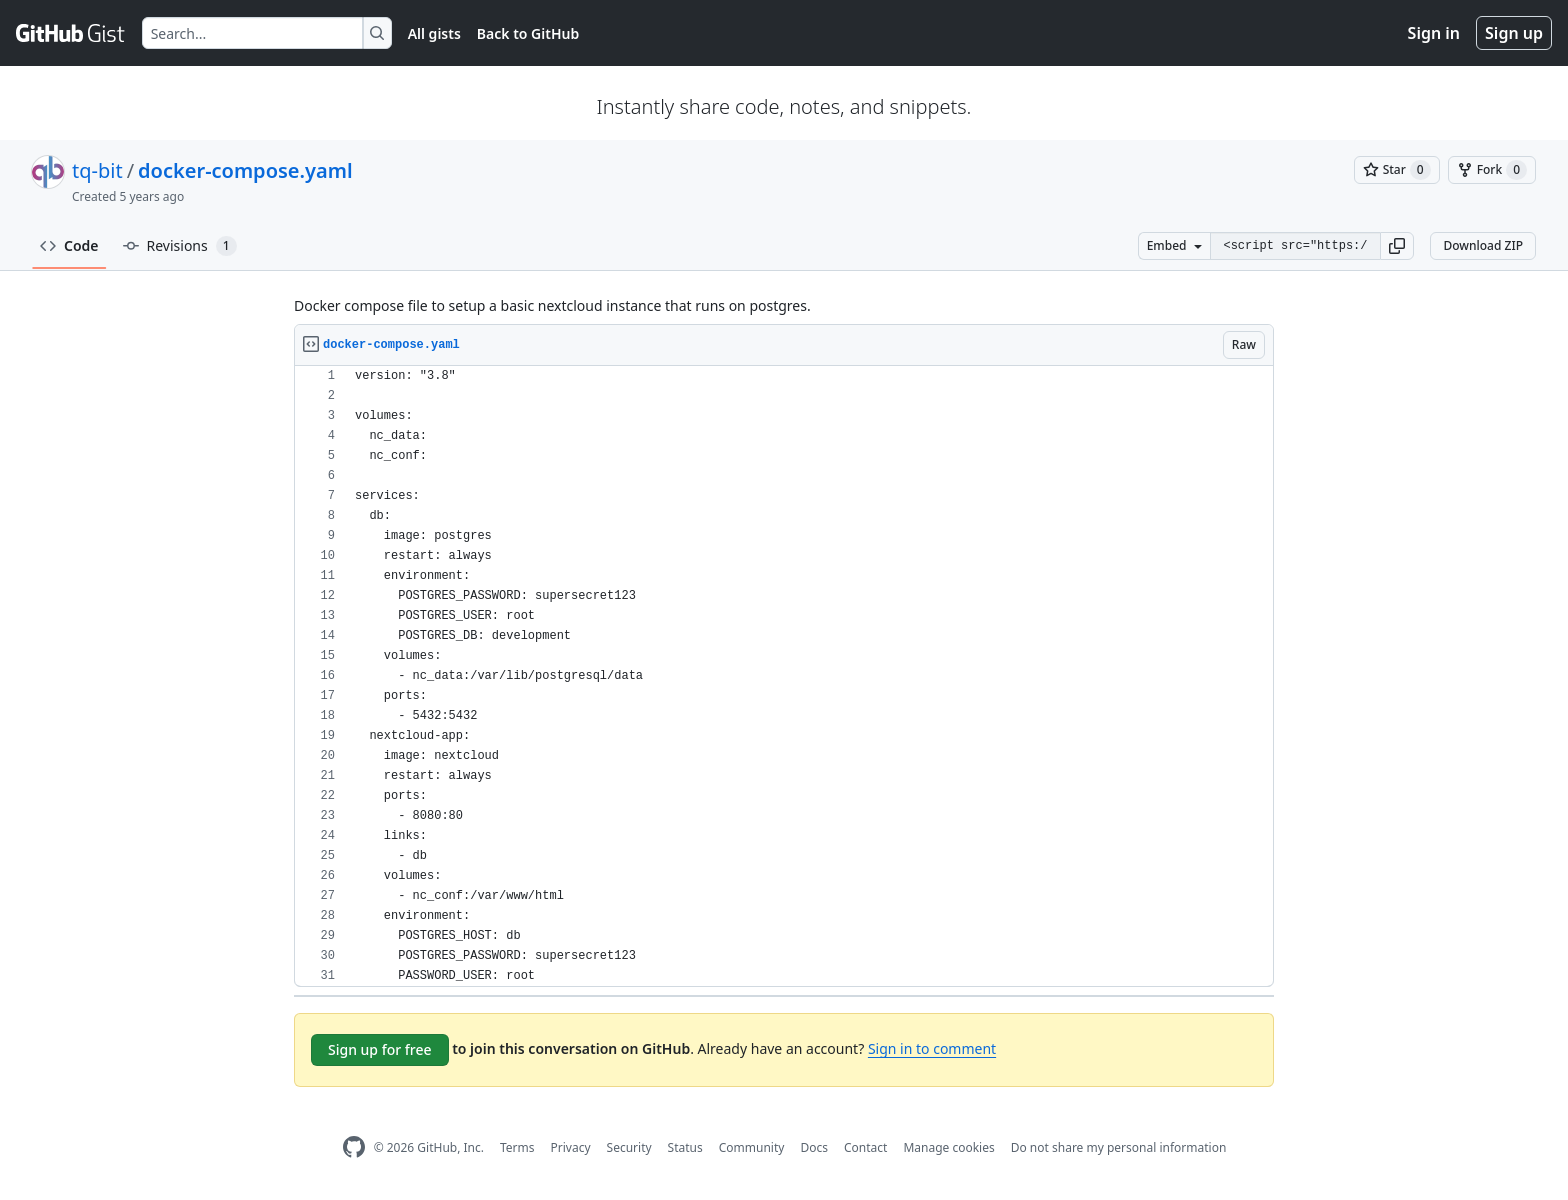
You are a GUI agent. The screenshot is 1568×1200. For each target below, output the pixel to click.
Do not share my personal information (1119, 1147)
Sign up (1514, 33)
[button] (1397, 246)
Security (629, 1147)
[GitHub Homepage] (354, 1147)
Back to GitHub (528, 33)
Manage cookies (948, 1147)
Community (752, 1147)
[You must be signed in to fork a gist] (1492, 170)
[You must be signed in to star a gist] (1397, 170)
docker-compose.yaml (245, 170)
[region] (784, 676)
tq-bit (97, 170)
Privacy (571, 1147)
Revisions (180, 246)
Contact (865, 1147)
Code (69, 245)
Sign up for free (380, 1049)
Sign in (1434, 33)
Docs (814, 1147)
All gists (434, 33)
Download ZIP (1483, 245)
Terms (517, 1147)
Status (685, 1147)
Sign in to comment (932, 1048)
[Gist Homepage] (71, 33)
